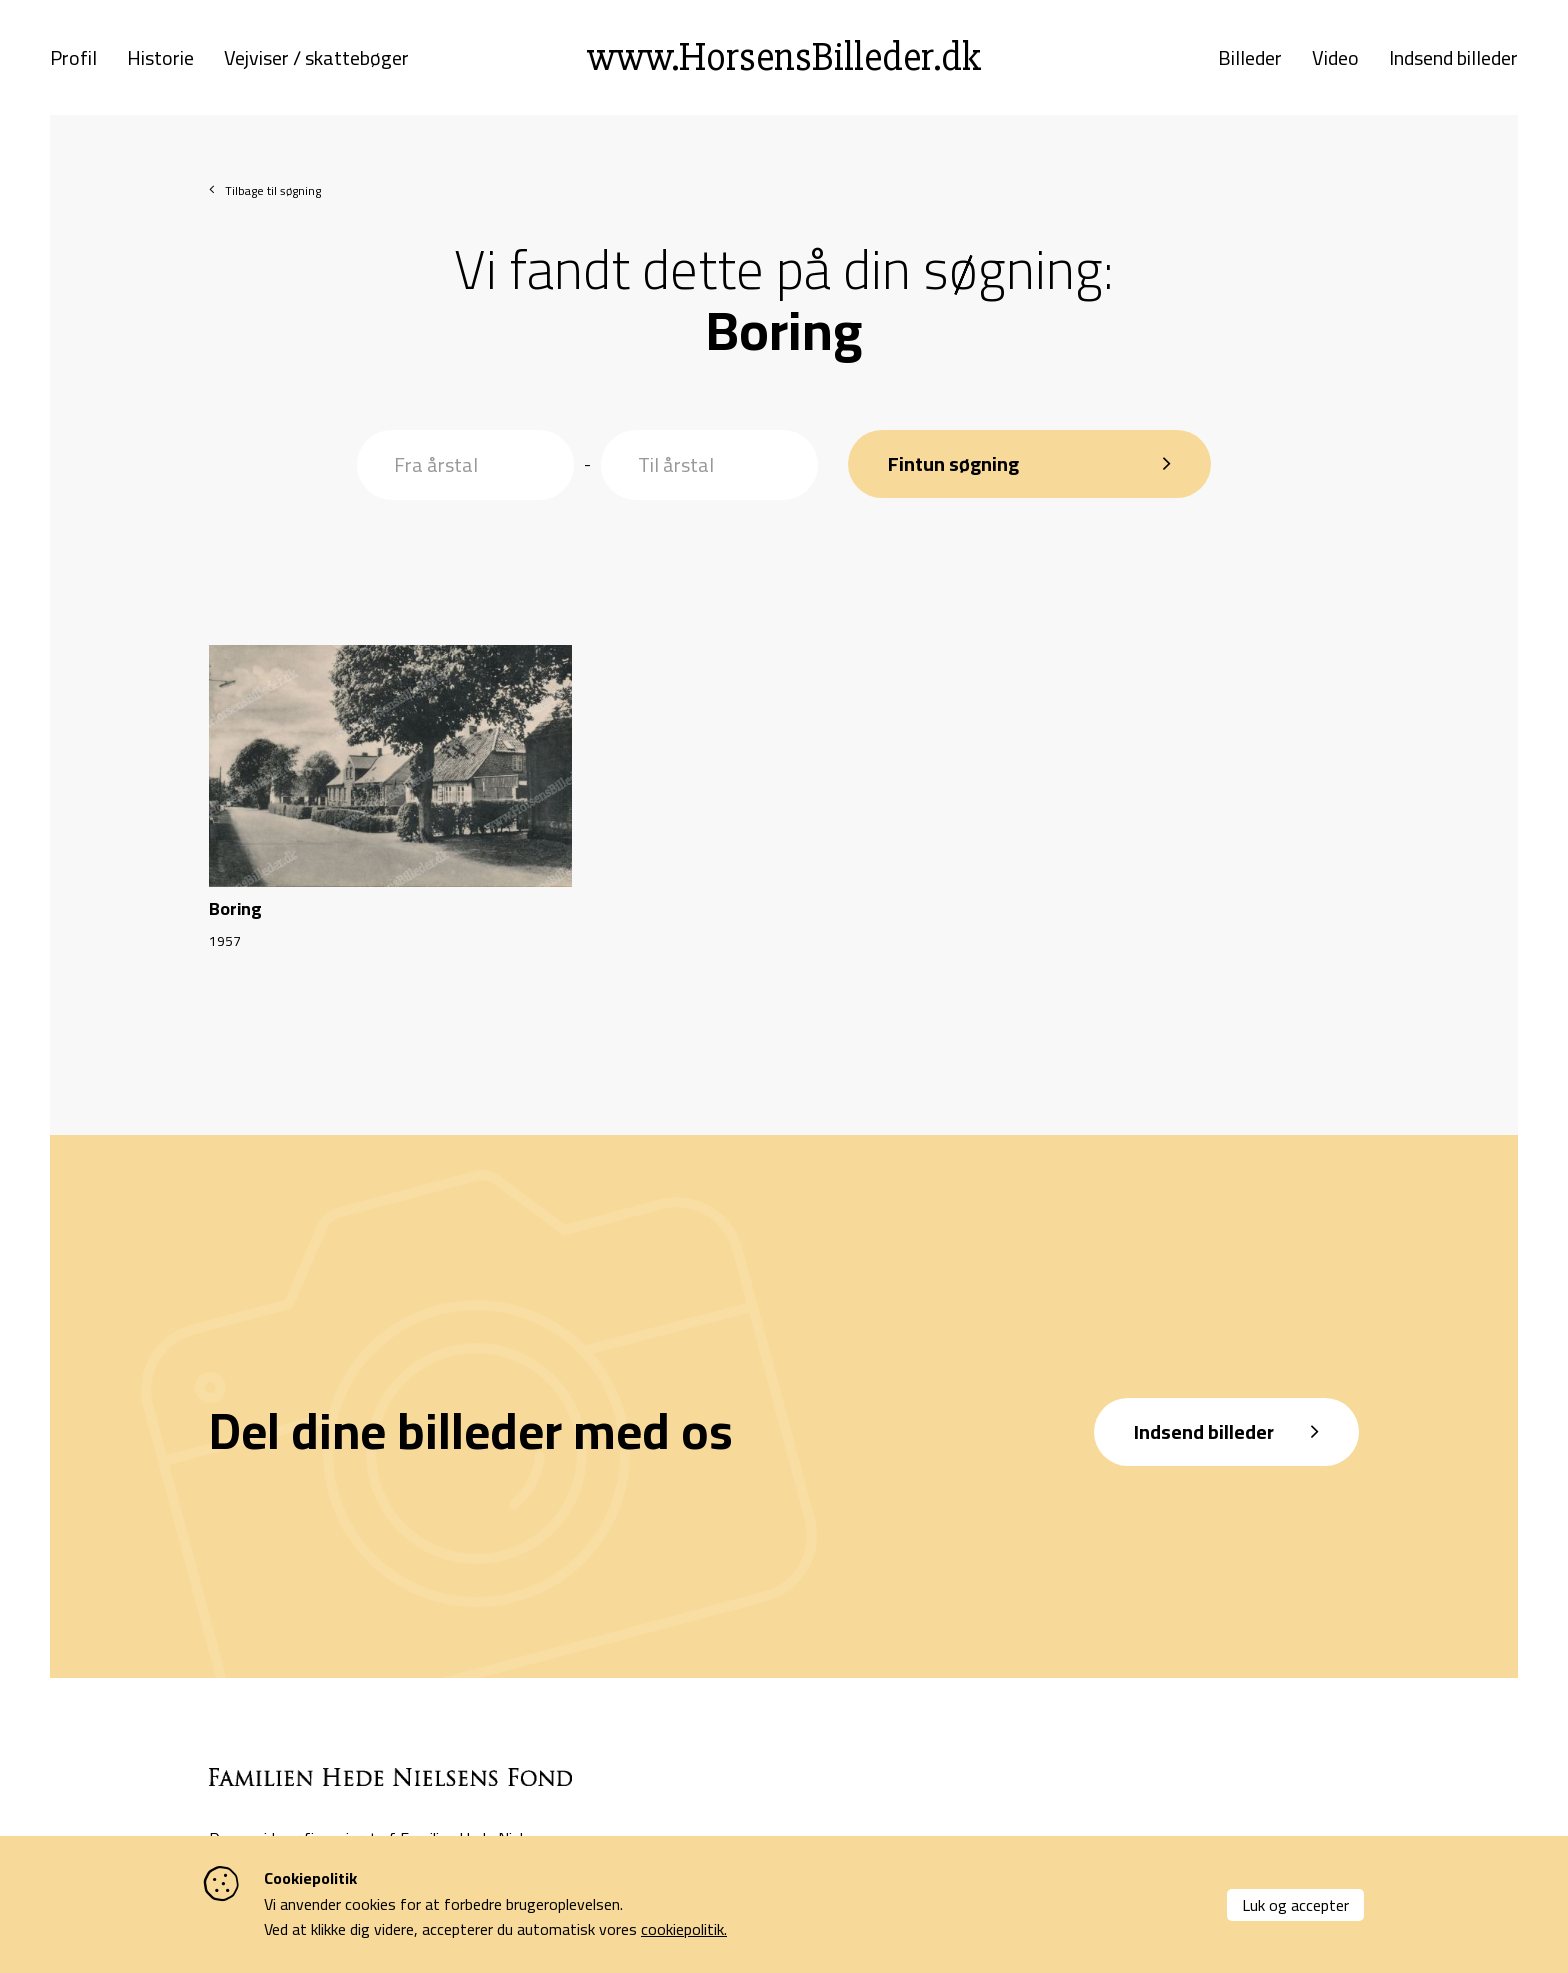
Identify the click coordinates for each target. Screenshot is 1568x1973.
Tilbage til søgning (273, 190)
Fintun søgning (953, 463)
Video (1335, 58)
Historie (160, 58)
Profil (73, 58)
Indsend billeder (1453, 58)
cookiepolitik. (684, 1929)
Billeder (1250, 58)
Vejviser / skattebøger (316, 58)
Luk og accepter (1295, 1905)
